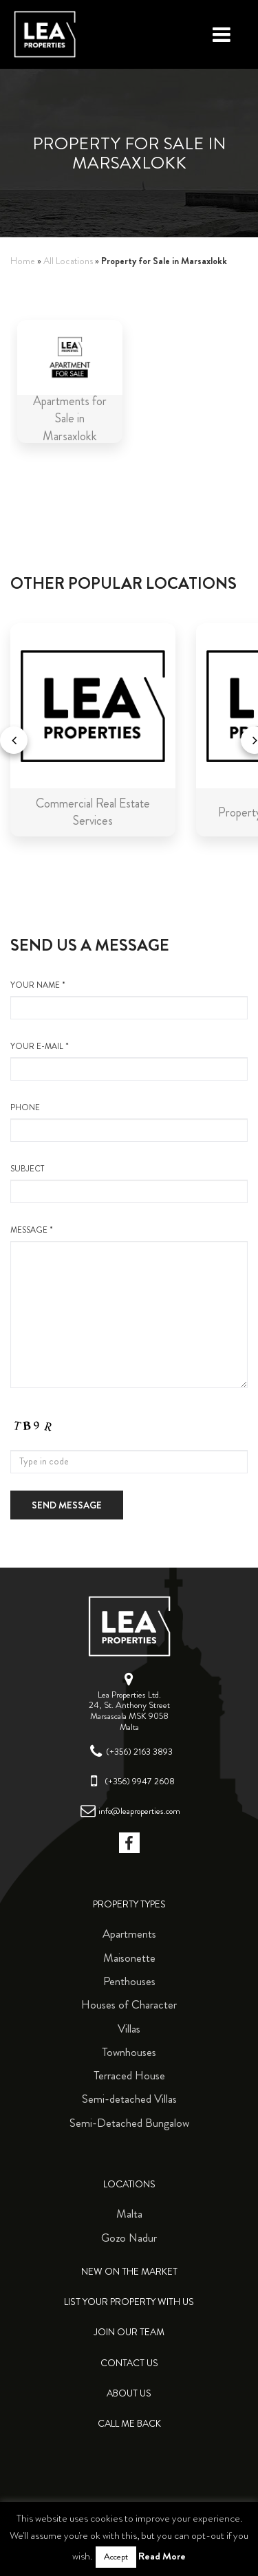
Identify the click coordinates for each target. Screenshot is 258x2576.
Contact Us (129, 2363)
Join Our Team (129, 2332)
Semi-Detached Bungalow (129, 2122)
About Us (129, 2393)
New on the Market (129, 2271)
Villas (129, 2028)
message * (129, 1306)
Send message (67, 1505)
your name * (129, 999)
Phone (129, 1122)
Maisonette (129, 1957)
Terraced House (129, 2075)
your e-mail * (129, 1061)
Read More (162, 2556)
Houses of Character (129, 2004)
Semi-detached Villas (129, 2098)
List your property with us (129, 2301)
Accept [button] (116, 2557)
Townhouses (129, 2052)
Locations (129, 2184)
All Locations (68, 261)
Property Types (129, 1904)
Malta (129, 2213)
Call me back (129, 2423)
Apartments (129, 1933)
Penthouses (129, 1981)
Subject (129, 1183)
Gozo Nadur (129, 2237)
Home (22, 261)
